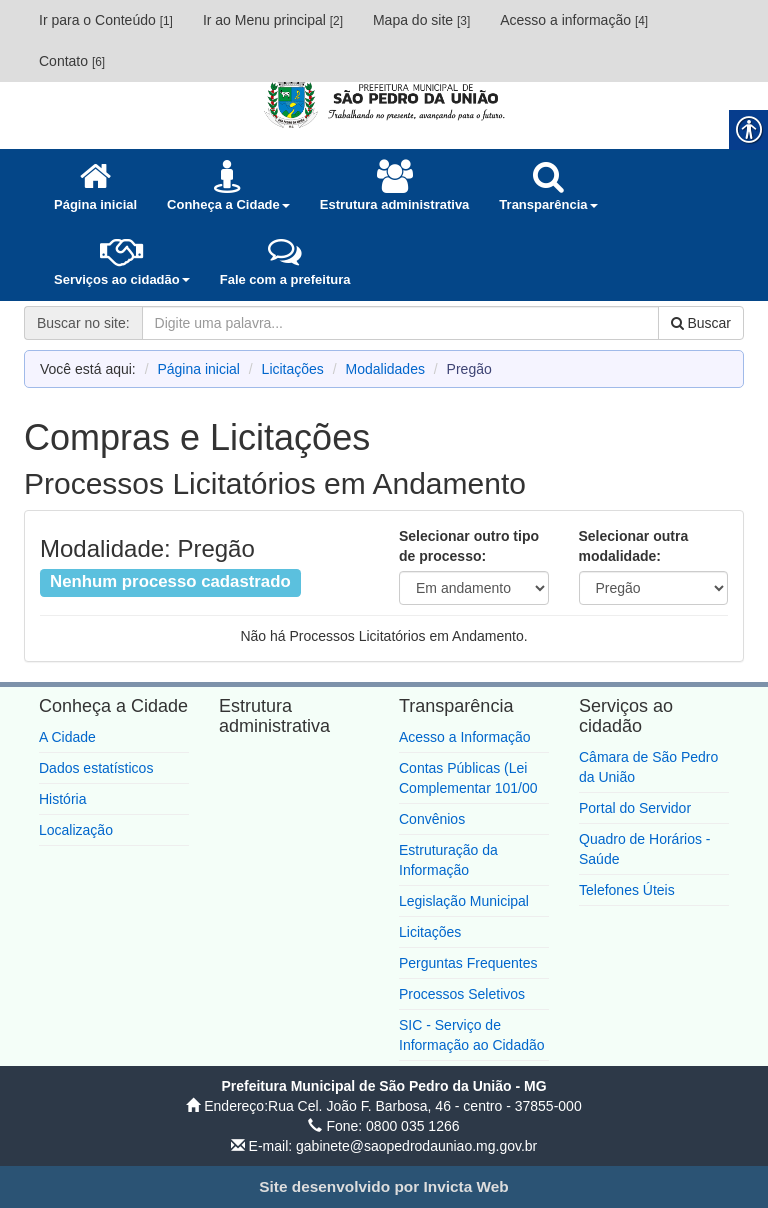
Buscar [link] (701, 323)
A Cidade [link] (67, 737)
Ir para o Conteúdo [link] (106, 20)
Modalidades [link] (385, 369)
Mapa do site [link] (421, 20)
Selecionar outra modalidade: (634, 546)
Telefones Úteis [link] (627, 890)
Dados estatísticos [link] (96, 768)
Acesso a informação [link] (574, 20)
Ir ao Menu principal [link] (273, 20)
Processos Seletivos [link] (462, 994)
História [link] (62, 799)
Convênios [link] (432, 819)
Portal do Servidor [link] (635, 808)
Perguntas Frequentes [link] (468, 963)
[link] (384, 101)
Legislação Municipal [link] (464, 901)
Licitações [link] (293, 369)
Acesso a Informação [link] (465, 737)
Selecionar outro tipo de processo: (469, 546)
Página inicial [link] (198, 369)
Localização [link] (76, 830)
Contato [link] (72, 61)
